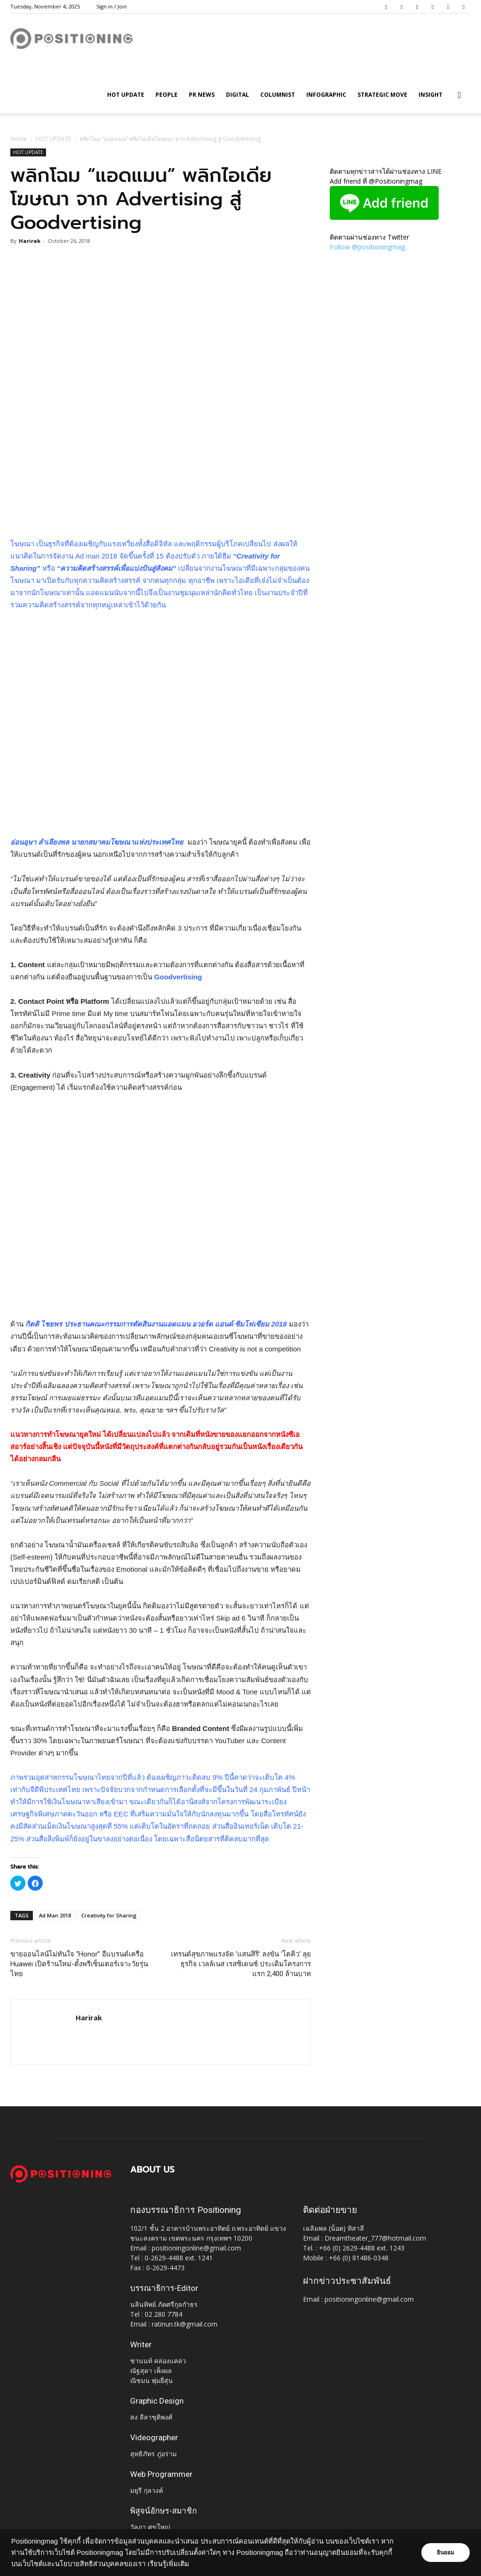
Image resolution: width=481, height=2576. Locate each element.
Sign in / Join (111, 6)
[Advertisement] (161, 514)
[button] (459, 95)
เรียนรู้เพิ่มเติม (168, 2564)
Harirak (29, 240)
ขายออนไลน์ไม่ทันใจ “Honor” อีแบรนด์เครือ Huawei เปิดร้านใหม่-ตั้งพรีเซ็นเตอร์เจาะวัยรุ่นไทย (79, 1964)
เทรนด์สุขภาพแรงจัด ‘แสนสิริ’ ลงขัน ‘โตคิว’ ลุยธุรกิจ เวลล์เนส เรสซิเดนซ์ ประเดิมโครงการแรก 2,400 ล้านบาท (241, 1964)
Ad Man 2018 (55, 1915)
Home (18, 139)
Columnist (277, 95)
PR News (202, 95)
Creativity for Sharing (109, 1915)
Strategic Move (382, 95)
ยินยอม (444, 2552)
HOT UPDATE (125, 95)
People (166, 95)
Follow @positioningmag (367, 246)
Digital (237, 95)
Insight (430, 95)
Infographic (326, 95)
